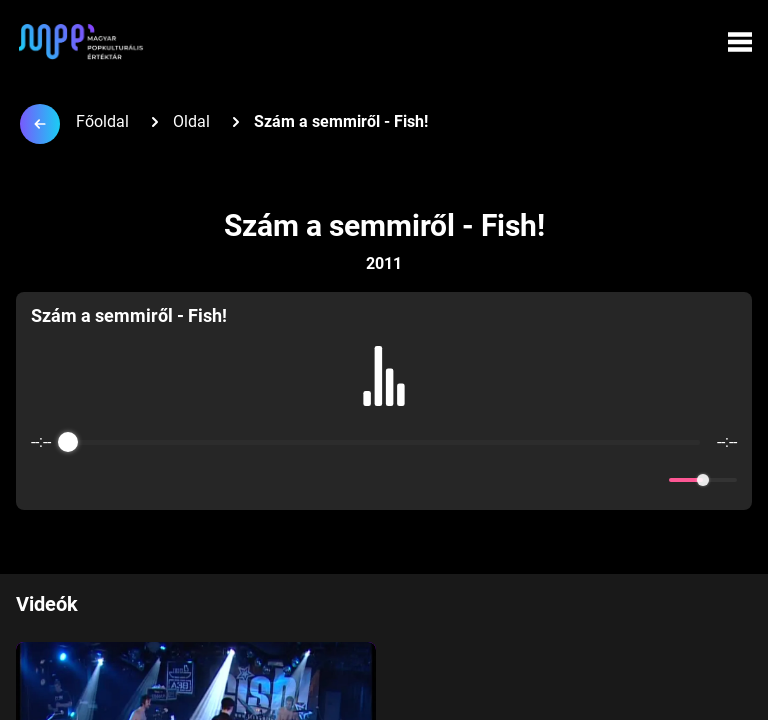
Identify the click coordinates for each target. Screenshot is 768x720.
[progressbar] (384, 442)
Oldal (191, 121)
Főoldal (102, 121)
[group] (384, 401)
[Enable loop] (44, 480)
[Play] (384, 480)
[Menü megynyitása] (740, 42)
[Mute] (650, 480)
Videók (47, 604)
